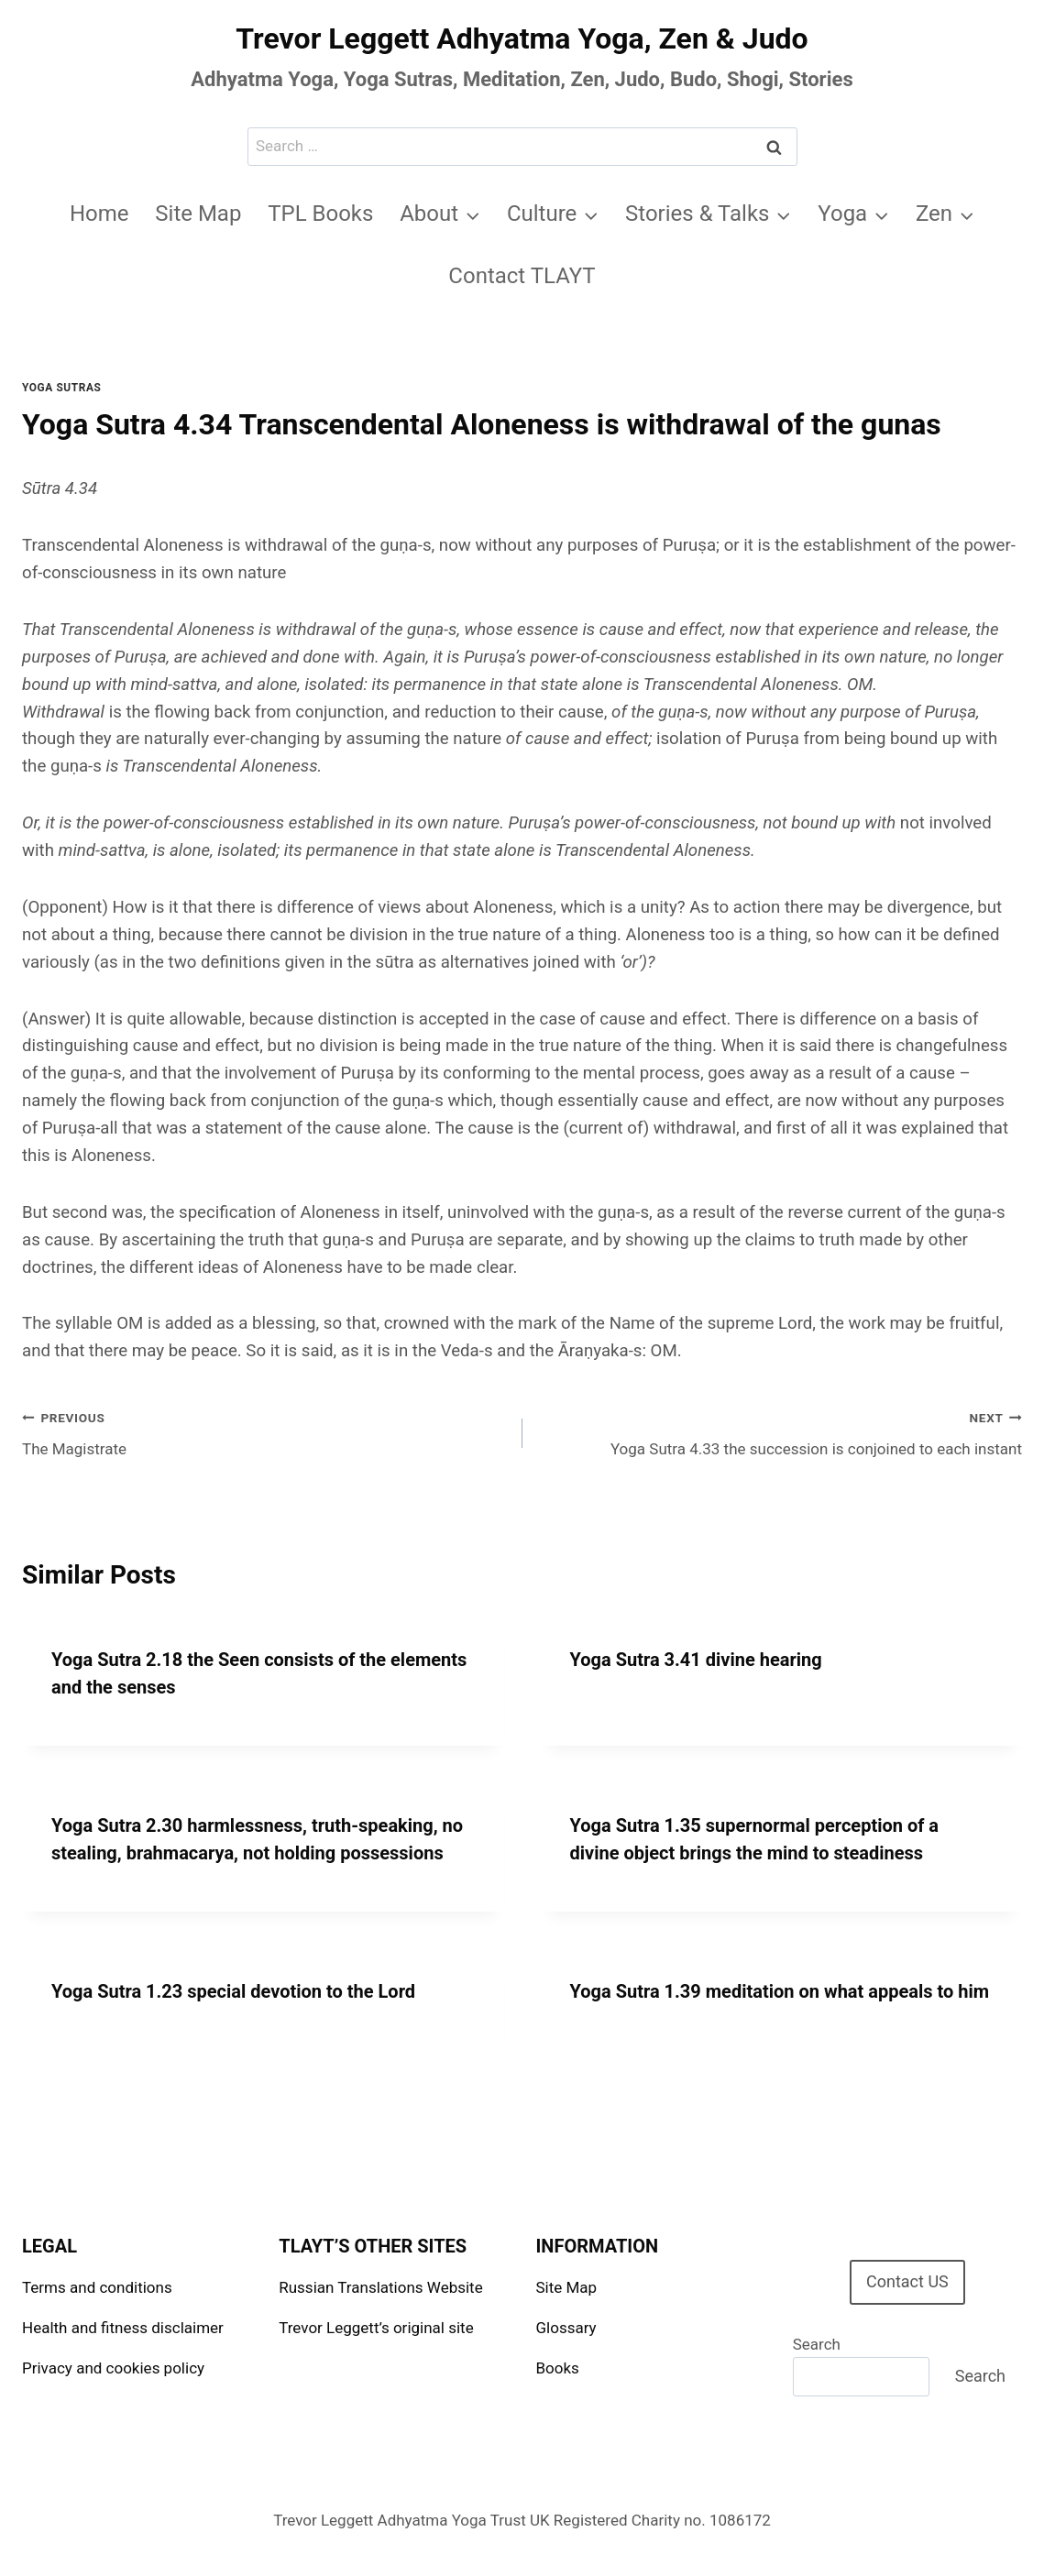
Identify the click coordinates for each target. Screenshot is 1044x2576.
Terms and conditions (97, 2287)
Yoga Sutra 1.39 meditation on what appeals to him (780, 1991)
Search (817, 2344)
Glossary (566, 2327)
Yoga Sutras (61, 387)
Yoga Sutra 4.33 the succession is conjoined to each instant (780, 1432)
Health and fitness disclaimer (123, 2327)
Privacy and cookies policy (113, 2368)
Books (557, 2368)
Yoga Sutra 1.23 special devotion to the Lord (233, 1991)
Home (99, 213)
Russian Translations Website (380, 2287)
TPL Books (320, 213)
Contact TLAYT (521, 276)
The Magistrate (264, 1432)
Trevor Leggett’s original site (376, 2327)
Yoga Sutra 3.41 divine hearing (696, 1660)
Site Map (198, 213)
